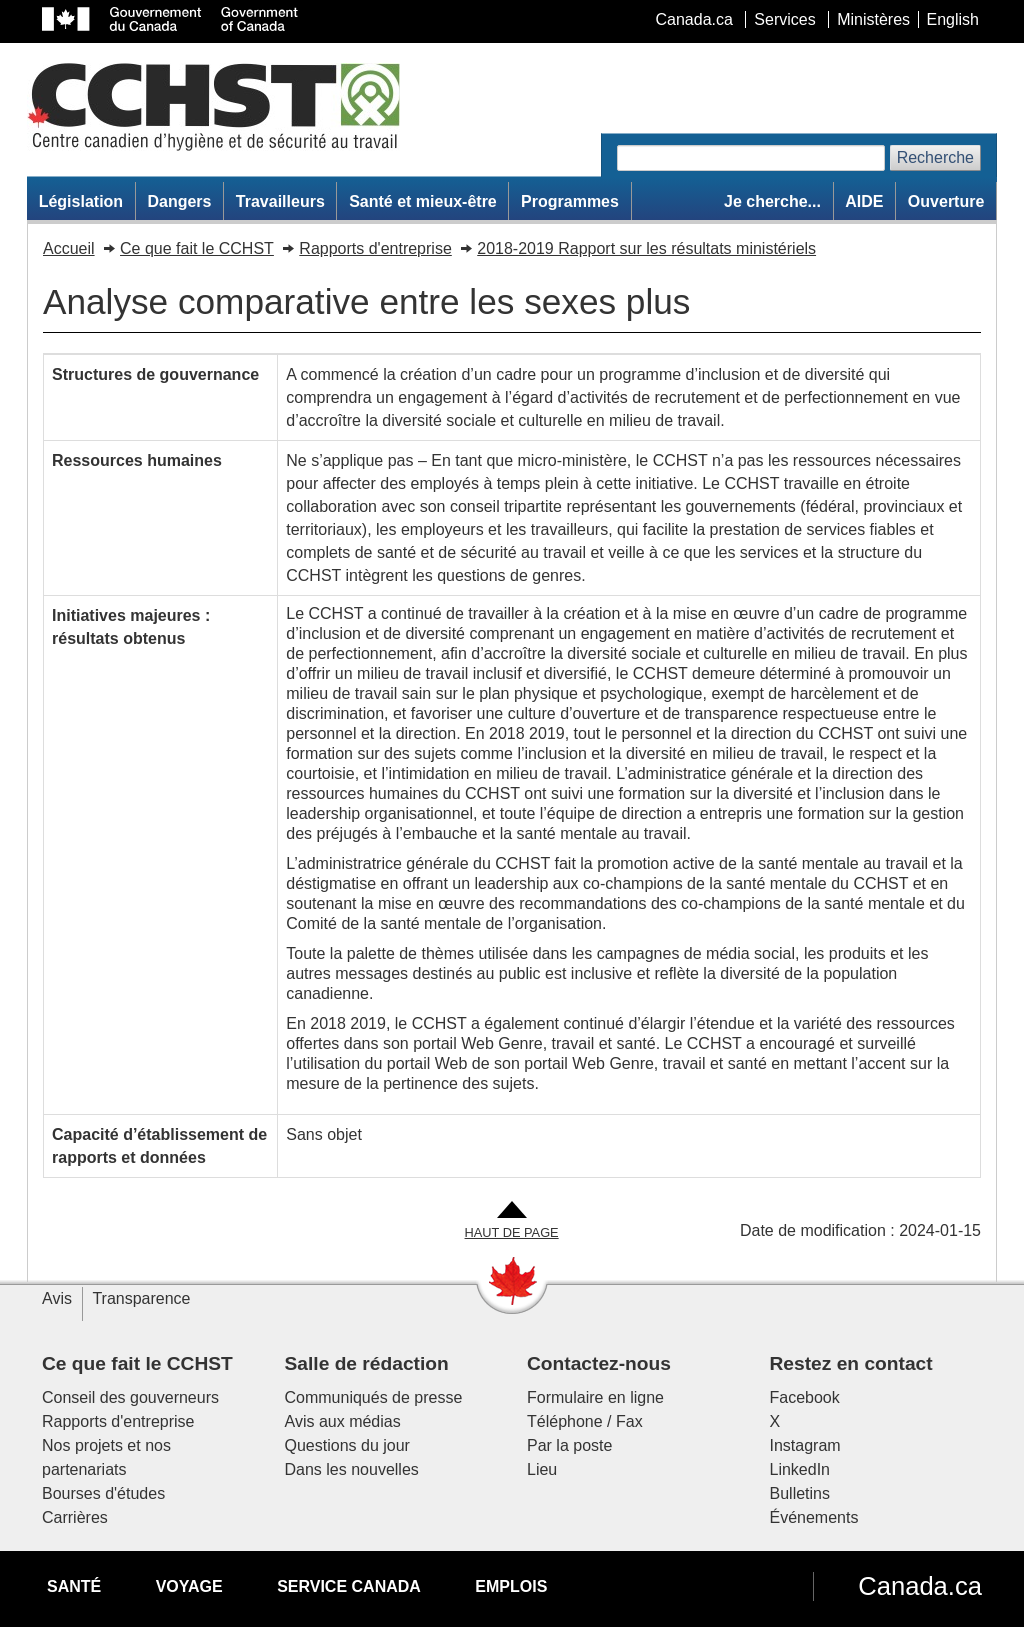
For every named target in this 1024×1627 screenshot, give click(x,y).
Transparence (141, 1298)
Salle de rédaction (367, 1363)
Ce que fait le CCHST (197, 248)
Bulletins (800, 1493)
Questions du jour (347, 1445)
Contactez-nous (599, 1363)
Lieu (542, 1469)
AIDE (864, 201)
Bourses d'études (103, 1493)
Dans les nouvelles (352, 1469)
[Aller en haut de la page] (512, 1221)
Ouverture (946, 201)
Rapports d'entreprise (375, 248)
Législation (81, 201)
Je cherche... (772, 201)
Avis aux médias (343, 1421)
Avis (57, 1298)
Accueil (69, 248)
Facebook (805, 1397)
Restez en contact (851, 1363)
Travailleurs (280, 201)
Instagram (805, 1445)
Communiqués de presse (374, 1397)
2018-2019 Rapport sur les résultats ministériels (646, 248)
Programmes (570, 201)
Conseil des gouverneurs (130, 1397)
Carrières (75, 1517)
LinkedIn (800, 1469)
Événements (814, 1517)
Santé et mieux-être (423, 201)
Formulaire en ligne (595, 1397)
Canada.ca (920, 1586)
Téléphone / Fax (585, 1421)
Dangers (179, 201)
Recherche (935, 157)
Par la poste (569, 1445)
